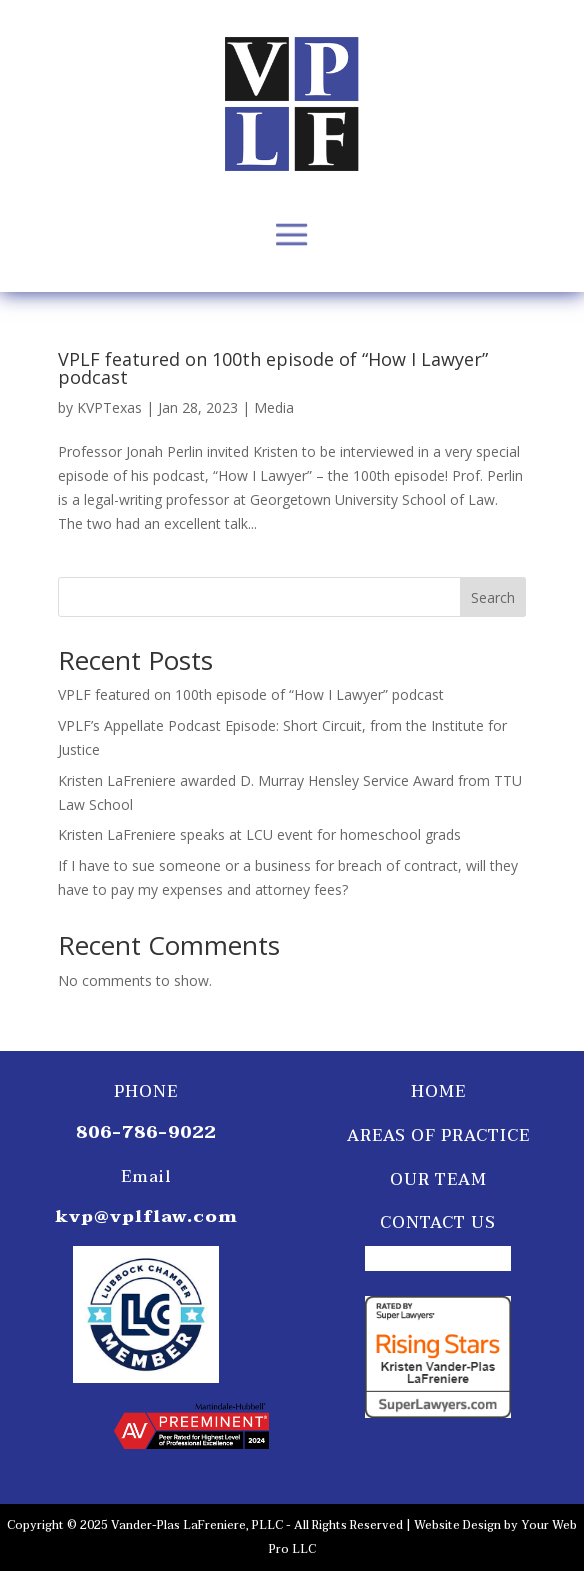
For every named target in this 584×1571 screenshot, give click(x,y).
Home (438, 1092)
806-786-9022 (146, 1132)
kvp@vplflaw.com (146, 1216)
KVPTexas (109, 407)
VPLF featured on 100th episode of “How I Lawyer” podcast (273, 368)
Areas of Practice (438, 1136)
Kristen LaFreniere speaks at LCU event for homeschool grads (259, 834)
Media (274, 407)
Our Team (438, 1180)
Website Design (457, 1525)
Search (493, 597)
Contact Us (438, 1223)
